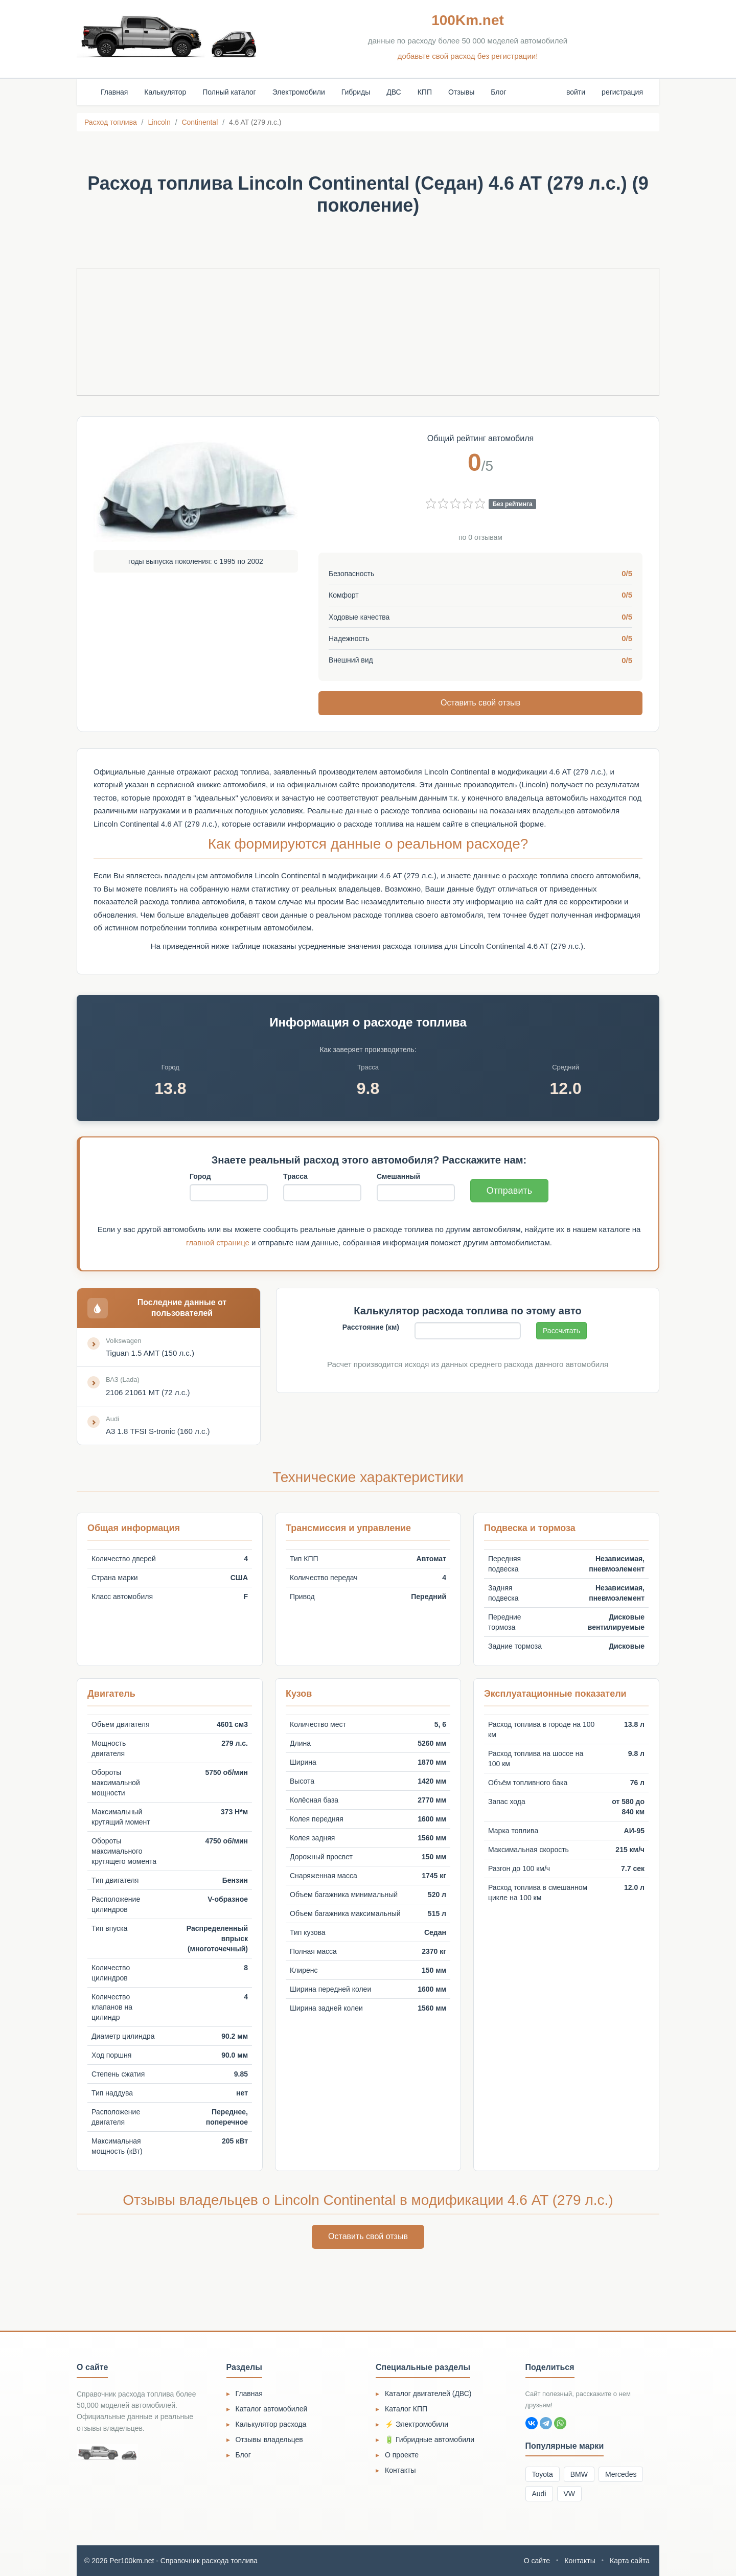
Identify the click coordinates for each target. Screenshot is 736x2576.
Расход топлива (110, 122)
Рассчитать (561, 1331)
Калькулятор (165, 92)
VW (570, 2494)
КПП (425, 92)
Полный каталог (229, 92)
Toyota (542, 2474)
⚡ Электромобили (416, 2424)
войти (575, 92)
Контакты (400, 2470)
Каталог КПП (406, 2409)
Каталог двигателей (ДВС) (428, 2393)
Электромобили (298, 92)
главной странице (217, 1242)
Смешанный (398, 1176)
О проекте (402, 2455)
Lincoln (159, 122)
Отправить (509, 1191)
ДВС (393, 92)
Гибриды (355, 92)
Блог (498, 92)
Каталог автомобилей (272, 2409)
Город (200, 1176)
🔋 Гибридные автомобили (429, 2439)
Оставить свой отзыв (480, 702)
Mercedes (620, 2474)
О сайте (537, 2561)
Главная (114, 92)
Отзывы (461, 92)
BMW (579, 2474)
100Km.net (467, 20)
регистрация (622, 92)
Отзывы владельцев (269, 2439)
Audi (539, 2494)
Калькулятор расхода (271, 2424)
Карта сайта (630, 2561)
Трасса (295, 1176)
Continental (199, 122)
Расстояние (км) (370, 1327)
